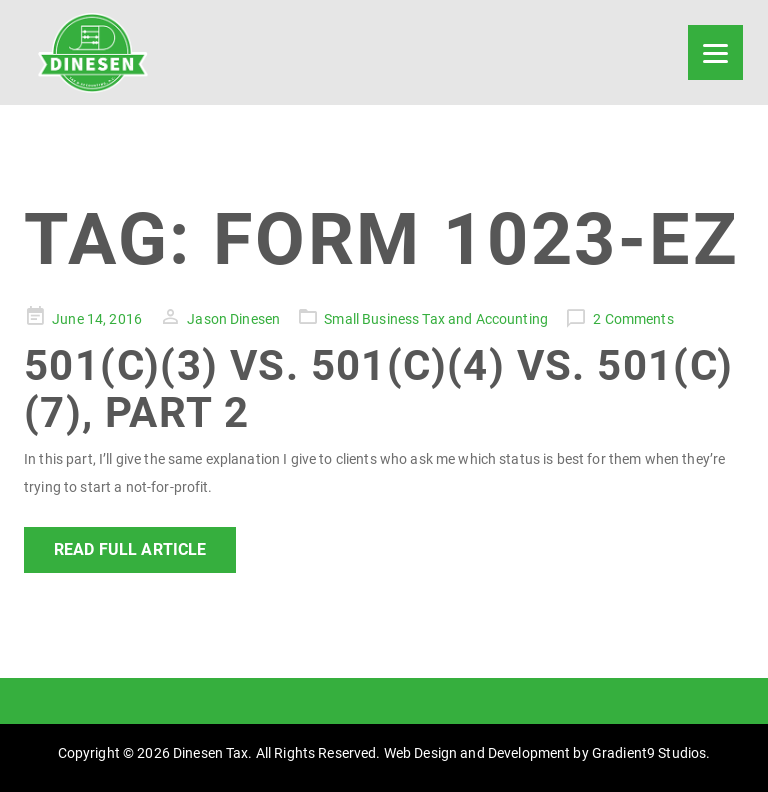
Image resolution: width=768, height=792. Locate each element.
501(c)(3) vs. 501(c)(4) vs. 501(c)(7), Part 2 (379, 388)
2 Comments (633, 319)
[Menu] (715, 52)
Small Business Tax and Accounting (436, 319)
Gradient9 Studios (649, 753)
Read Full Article (130, 549)
